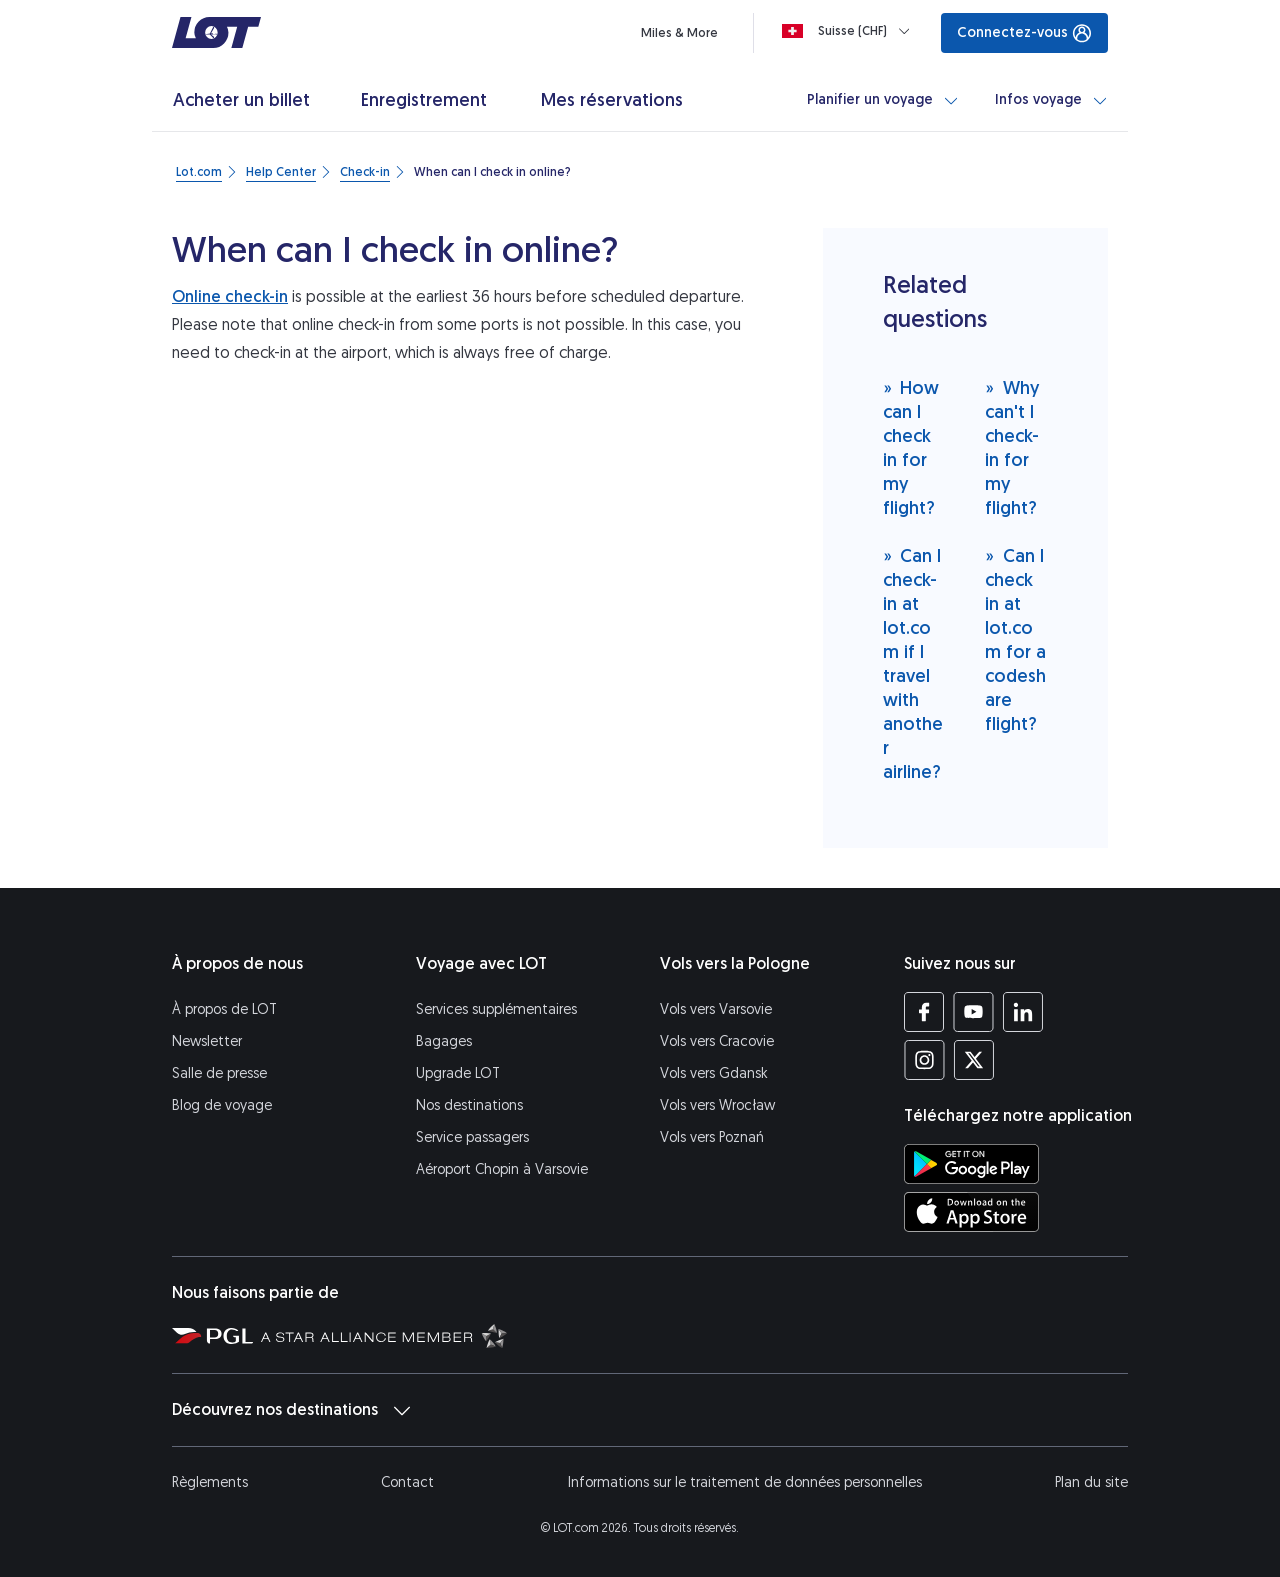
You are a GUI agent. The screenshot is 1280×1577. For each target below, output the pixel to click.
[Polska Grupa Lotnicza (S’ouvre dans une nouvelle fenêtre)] (212, 1335)
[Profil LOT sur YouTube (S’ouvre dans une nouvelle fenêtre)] (973, 1012)
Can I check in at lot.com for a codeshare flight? (1015, 639)
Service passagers (472, 1137)
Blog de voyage (222, 1105)
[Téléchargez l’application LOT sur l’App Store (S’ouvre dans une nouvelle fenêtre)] (971, 1212)
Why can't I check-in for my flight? (1012, 447)
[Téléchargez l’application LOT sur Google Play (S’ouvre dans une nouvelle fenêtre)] (971, 1164)
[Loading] (850, 31)
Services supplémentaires (496, 1009)
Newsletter (207, 1041)
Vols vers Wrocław (717, 1105)
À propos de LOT (224, 1009)
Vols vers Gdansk (714, 1073)
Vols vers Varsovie (716, 1009)
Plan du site (1091, 1482)
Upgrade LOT (458, 1073)
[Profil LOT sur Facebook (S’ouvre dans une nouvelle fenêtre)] (924, 1012)
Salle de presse (219, 1073)
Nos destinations (469, 1105)
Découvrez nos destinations (291, 1410)
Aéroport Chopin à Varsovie (502, 1169)
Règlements (210, 1482)
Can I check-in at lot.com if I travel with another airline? (913, 663)
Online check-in (230, 296)
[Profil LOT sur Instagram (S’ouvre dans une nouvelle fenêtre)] (924, 1060)
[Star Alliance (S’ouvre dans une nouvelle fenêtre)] (384, 1335)
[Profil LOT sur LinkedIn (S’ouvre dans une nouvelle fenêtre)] (1022, 1012)
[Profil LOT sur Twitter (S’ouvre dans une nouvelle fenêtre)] (973, 1060)
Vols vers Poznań (712, 1137)
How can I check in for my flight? (911, 447)
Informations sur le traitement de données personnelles (745, 1482)
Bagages (444, 1041)
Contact (407, 1482)
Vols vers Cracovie (717, 1041)
